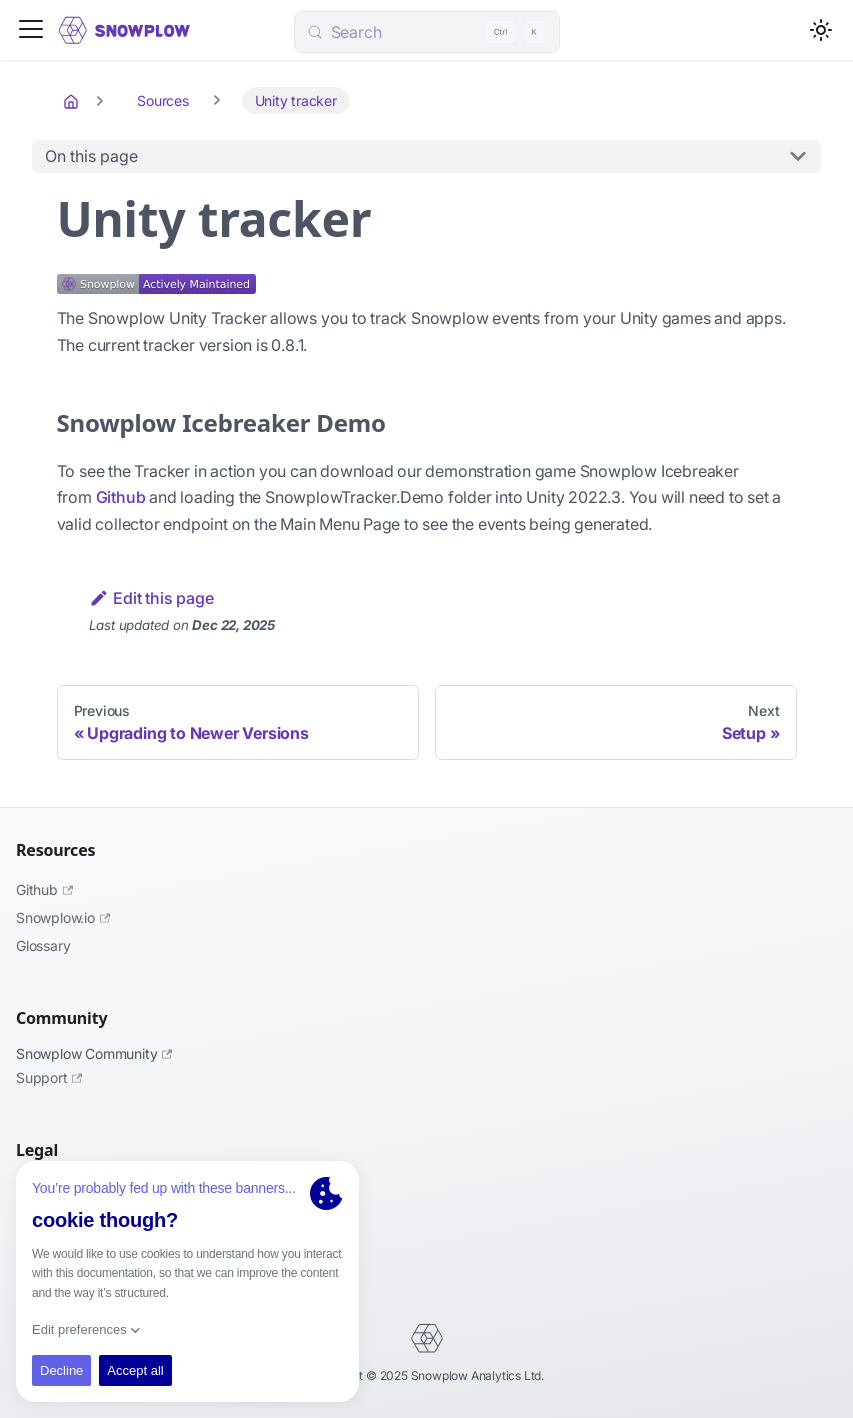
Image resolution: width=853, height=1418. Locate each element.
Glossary (43, 945)
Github (121, 497)
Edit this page (151, 598)
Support (49, 1077)
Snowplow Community (94, 1053)
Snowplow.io (63, 917)
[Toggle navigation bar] (31, 30)
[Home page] (73, 101)
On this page (91, 156)
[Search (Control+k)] (427, 32)
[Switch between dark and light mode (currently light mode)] (821, 30)
